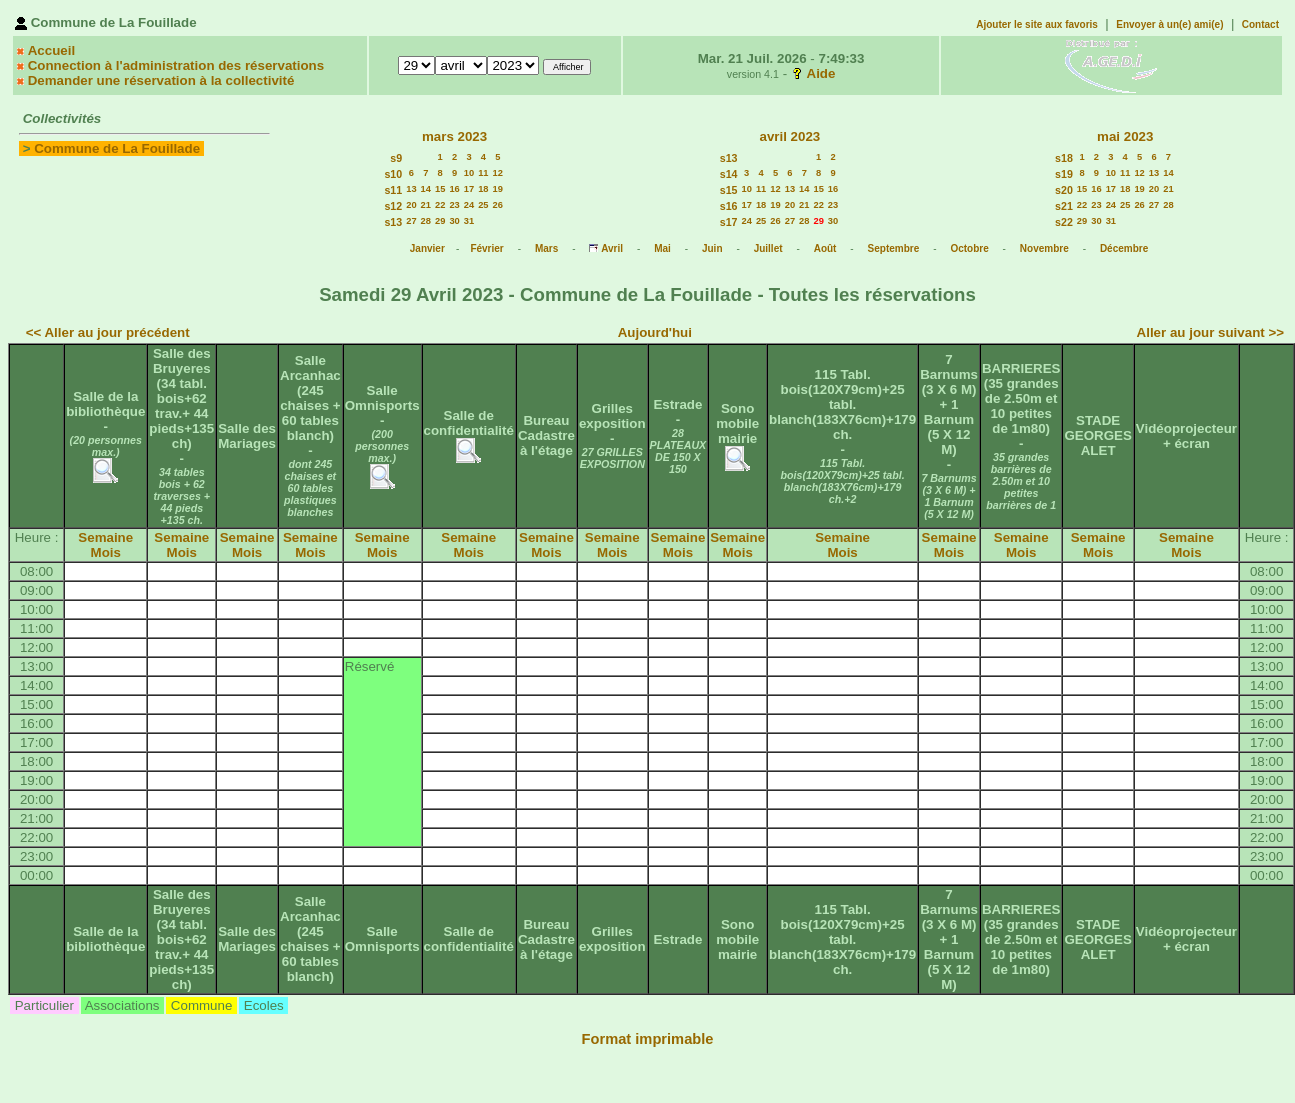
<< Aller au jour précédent (108, 332)
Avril (612, 248)
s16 (729, 206)
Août (825, 248)
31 (469, 221)
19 (498, 189)
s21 (1064, 206)
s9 (396, 158)
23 (454, 205)
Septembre (894, 248)
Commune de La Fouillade (117, 148)
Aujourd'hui (655, 332)
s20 (1064, 190)
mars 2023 (454, 136)
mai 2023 (1125, 136)
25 (483, 205)
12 (498, 173)
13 (411, 189)
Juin (712, 248)
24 (469, 205)
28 (426, 221)
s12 (393, 206)
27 (411, 221)
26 (498, 205)
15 (440, 189)
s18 (1064, 158)
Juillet (768, 248)
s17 (729, 222)
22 (440, 205)
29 (440, 221)
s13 (393, 222)
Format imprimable (648, 1039)
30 (454, 221)
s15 (729, 190)
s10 (393, 174)
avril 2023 (789, 136)
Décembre (1124, 248)
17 (469, 189)
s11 (393, 190)
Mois (106, 552)
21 (426, 205)
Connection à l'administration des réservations (176, 65)
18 (483, 189)
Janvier (427, 248)
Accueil (51, 50)
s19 (1064, 174)
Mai (662, 248)
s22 (1064, 222)
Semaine (105, 537)
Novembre (1044, 248)
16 (454, 189)
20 (411, 205)
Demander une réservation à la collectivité (161, 80)
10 (469, 173)
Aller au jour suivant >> (1210, 332)
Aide (821, 73)
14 (426, 189)
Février (486, 248)
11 (483, 173)
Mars (546, 248)
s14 (729, 174)
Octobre (969, 248)
